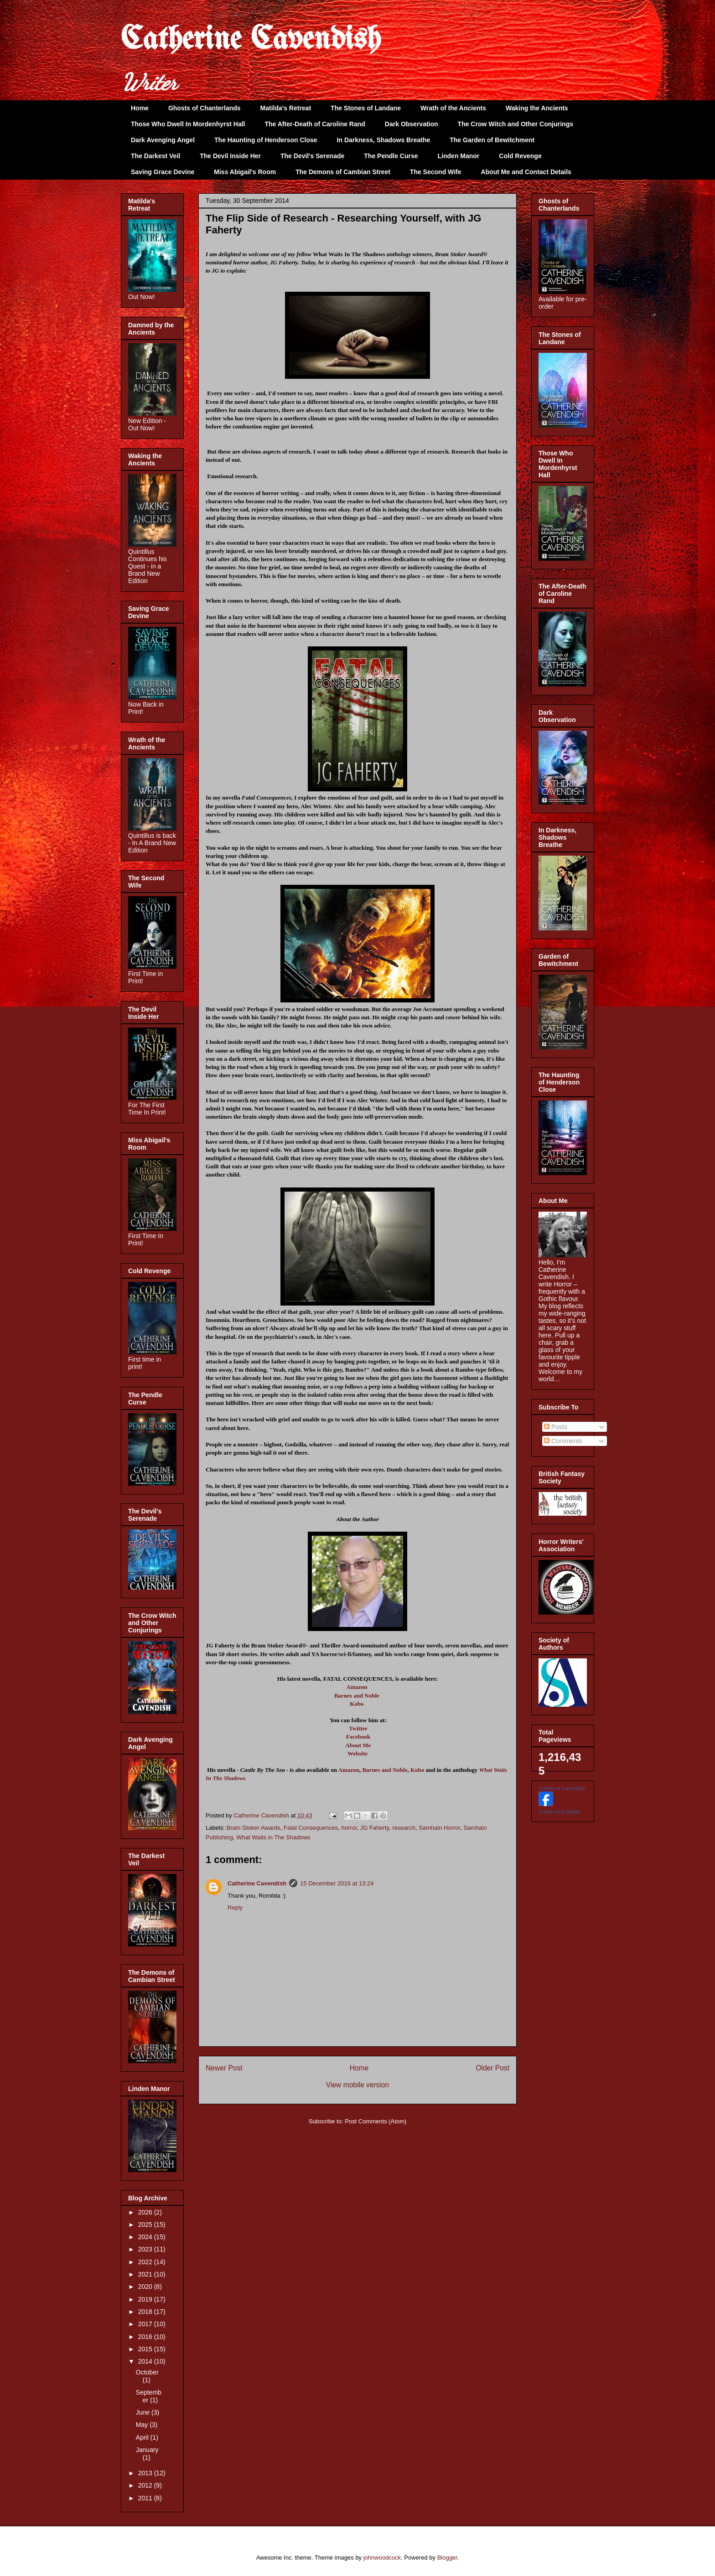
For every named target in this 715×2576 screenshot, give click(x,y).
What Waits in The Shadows (273, 1837)
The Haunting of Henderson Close (265, 140)
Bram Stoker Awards (253, 1827)
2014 (146, 2361)
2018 (146, 2311)
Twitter (358, 1728)
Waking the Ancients (537, 108)
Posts (555, 1426)
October (147, 2372)
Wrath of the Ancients (453, 108)
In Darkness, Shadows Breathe (383, 140)
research (403, 1827)
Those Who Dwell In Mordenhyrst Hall (188, 124)
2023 (146, 2249)
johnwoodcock (382, 2557)
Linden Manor (459, 156)
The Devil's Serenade (312, 156)
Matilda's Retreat (285, 108)
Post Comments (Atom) (375, 2121)
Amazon (356, 1686)
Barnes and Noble (356, 1695)
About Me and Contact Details (526, 172)
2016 (146, 2336)
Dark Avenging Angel (163, 140)
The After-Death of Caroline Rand (314, 124)
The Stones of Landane (366, 108)
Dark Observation (411, 124)
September (148, 2396)
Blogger (447, 2557)
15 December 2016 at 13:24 (336, 1883)
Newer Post (224, 2068)
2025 (146, 2224)
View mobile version (357, 2085)
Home (140, 108)
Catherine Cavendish (251, 40)
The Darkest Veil (155, 156)
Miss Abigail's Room (245, 172)
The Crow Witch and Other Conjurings (515, 124)
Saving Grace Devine (162, 172)
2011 (146, 2498)
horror (349, 1827)
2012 (146, 2485)
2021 (146, 2274)
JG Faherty (374, 1827)
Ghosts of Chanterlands (204, 108)
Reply (235, 1907)
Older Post (492, 2068)
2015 (146, 2349)
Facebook (358, 1736)
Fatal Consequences (311, 1827)
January (147, 2449)
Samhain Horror (439, 1827)
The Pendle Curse (391, 156)
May (143, 2424)
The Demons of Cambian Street (342, 172)
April (143, 2437)
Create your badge (559, 1811)
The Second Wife (435, 172)
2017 (146, 2324)
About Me (358, 1745)
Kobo (356, 1703)
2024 (146, 2236)
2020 (146, 2286)
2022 (146, 2262)
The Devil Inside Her (230, 156)
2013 (146, 2473)
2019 (146, 2299)
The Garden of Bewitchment (492, 140)
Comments (563, 1441)
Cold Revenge (520, 156)
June (143, 2412)
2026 (146, 2212)
